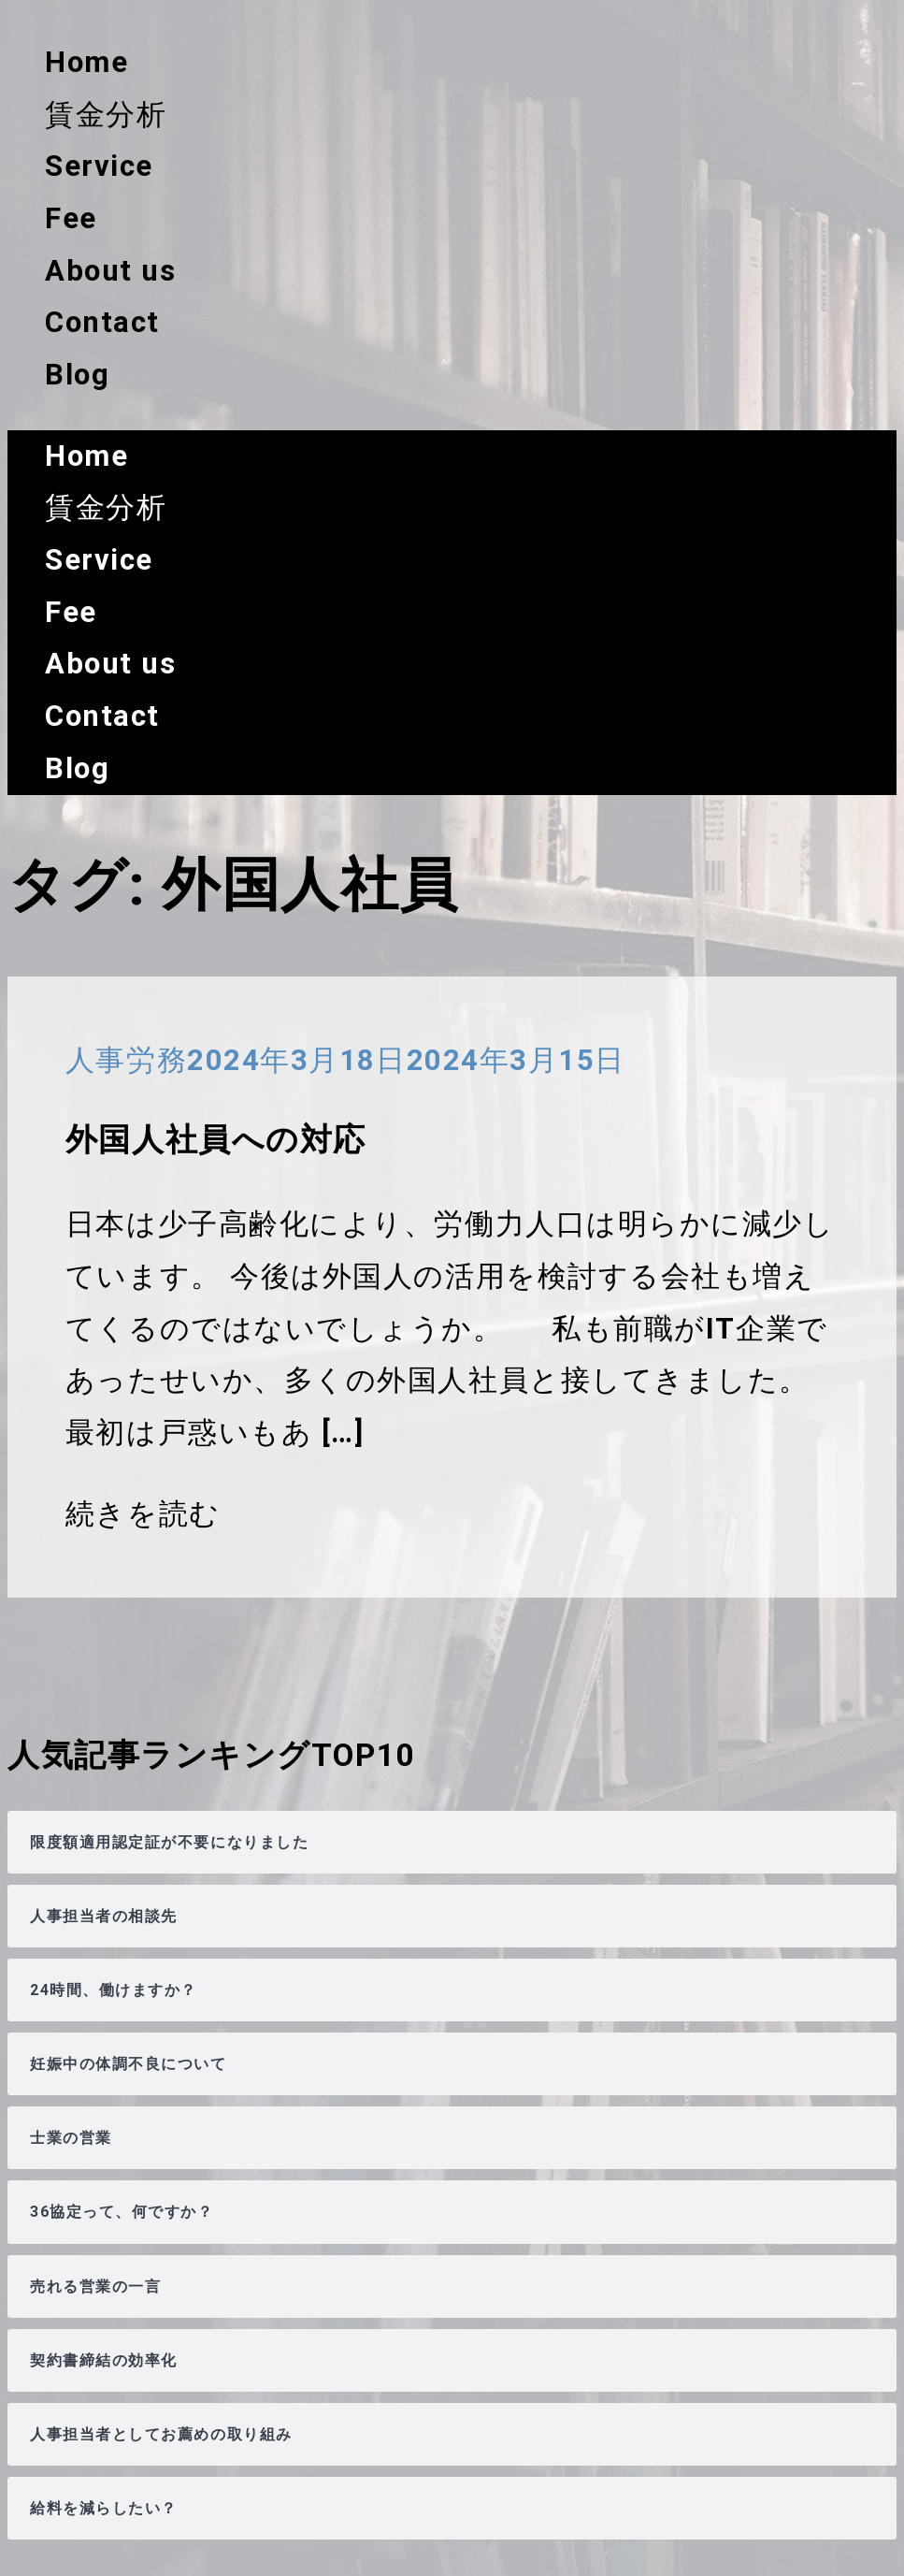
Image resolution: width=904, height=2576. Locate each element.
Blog (77, 374)
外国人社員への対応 (215, 1140)
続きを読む (143, 1514)
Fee (71, 218)
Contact (102, 322)
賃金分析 (105, 114)
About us (110, 270)
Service (99, 166)
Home (86, 62)
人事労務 (126, 1060)
